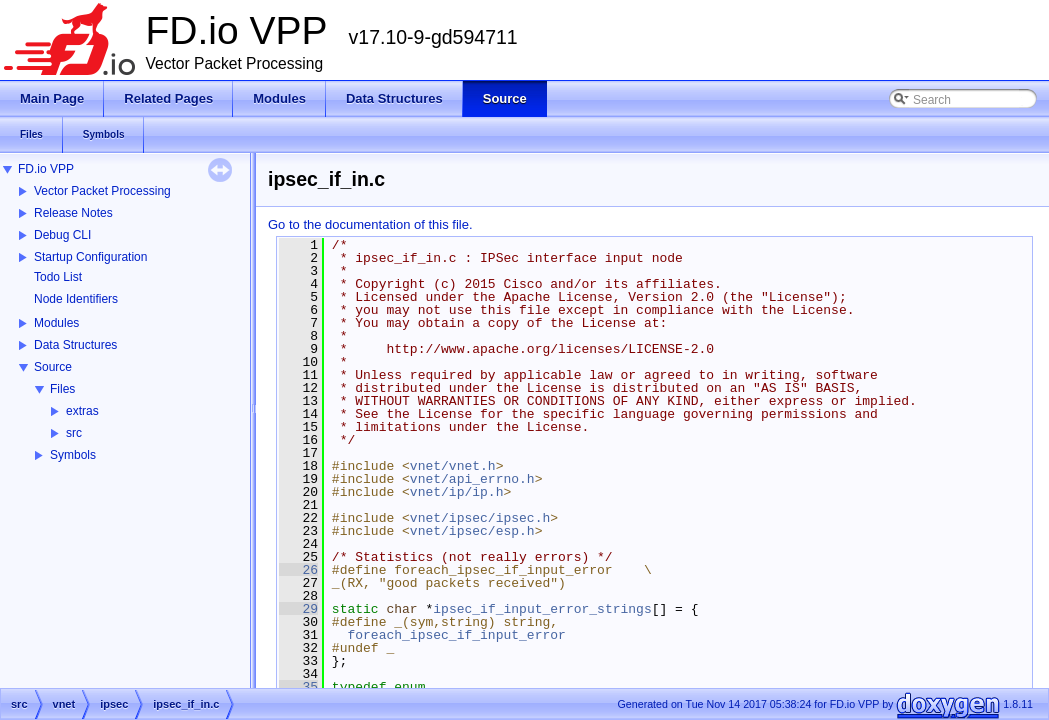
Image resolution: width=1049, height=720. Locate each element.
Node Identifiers (76, 299)
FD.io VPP (46, 169)
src (74, 433)
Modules (56, 323)
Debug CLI (62, 235)
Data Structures (75, 345)
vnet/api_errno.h (472, 479)
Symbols (73, 455)
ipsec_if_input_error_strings (542, 609)
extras (82, 411)
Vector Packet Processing (102, 191)
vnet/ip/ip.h (457, 492)
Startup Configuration (90, 257)
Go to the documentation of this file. (370, 224)
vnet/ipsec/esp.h (472, 531)
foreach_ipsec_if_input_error (456, 635)
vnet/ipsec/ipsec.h (480, 518)
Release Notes (73, 213)
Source (53, 367)
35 (298, 687)
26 (298, 570)
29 (298, 609)
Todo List (58, 277)
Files (62, 389)
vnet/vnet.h (453, 466)
